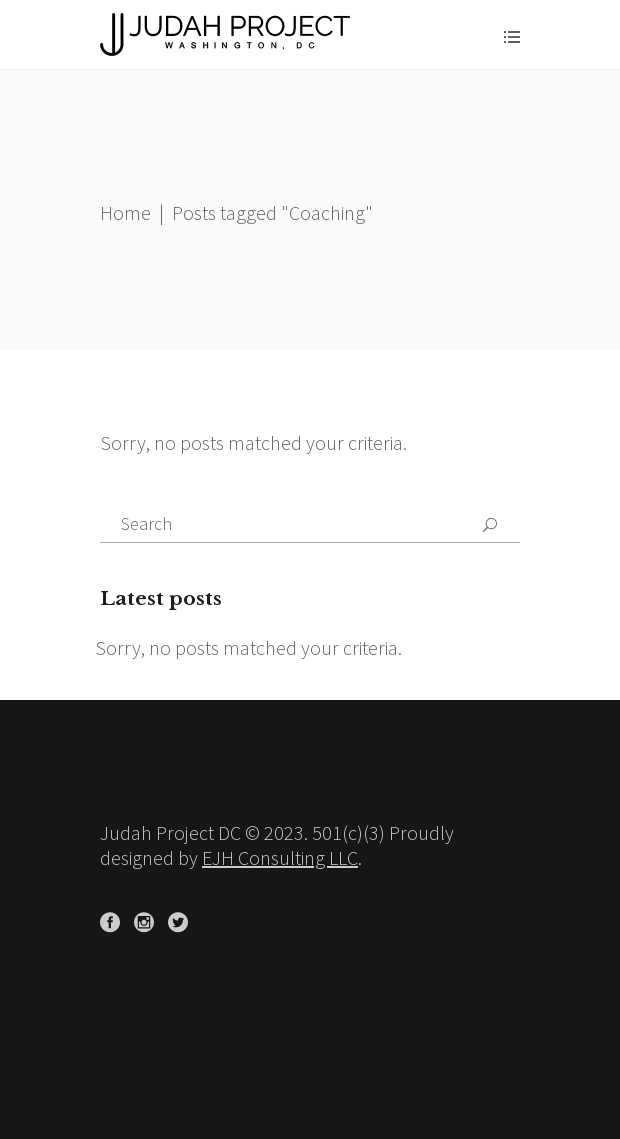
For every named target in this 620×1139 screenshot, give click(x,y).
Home (125, 212)
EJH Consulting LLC (280, 857)
